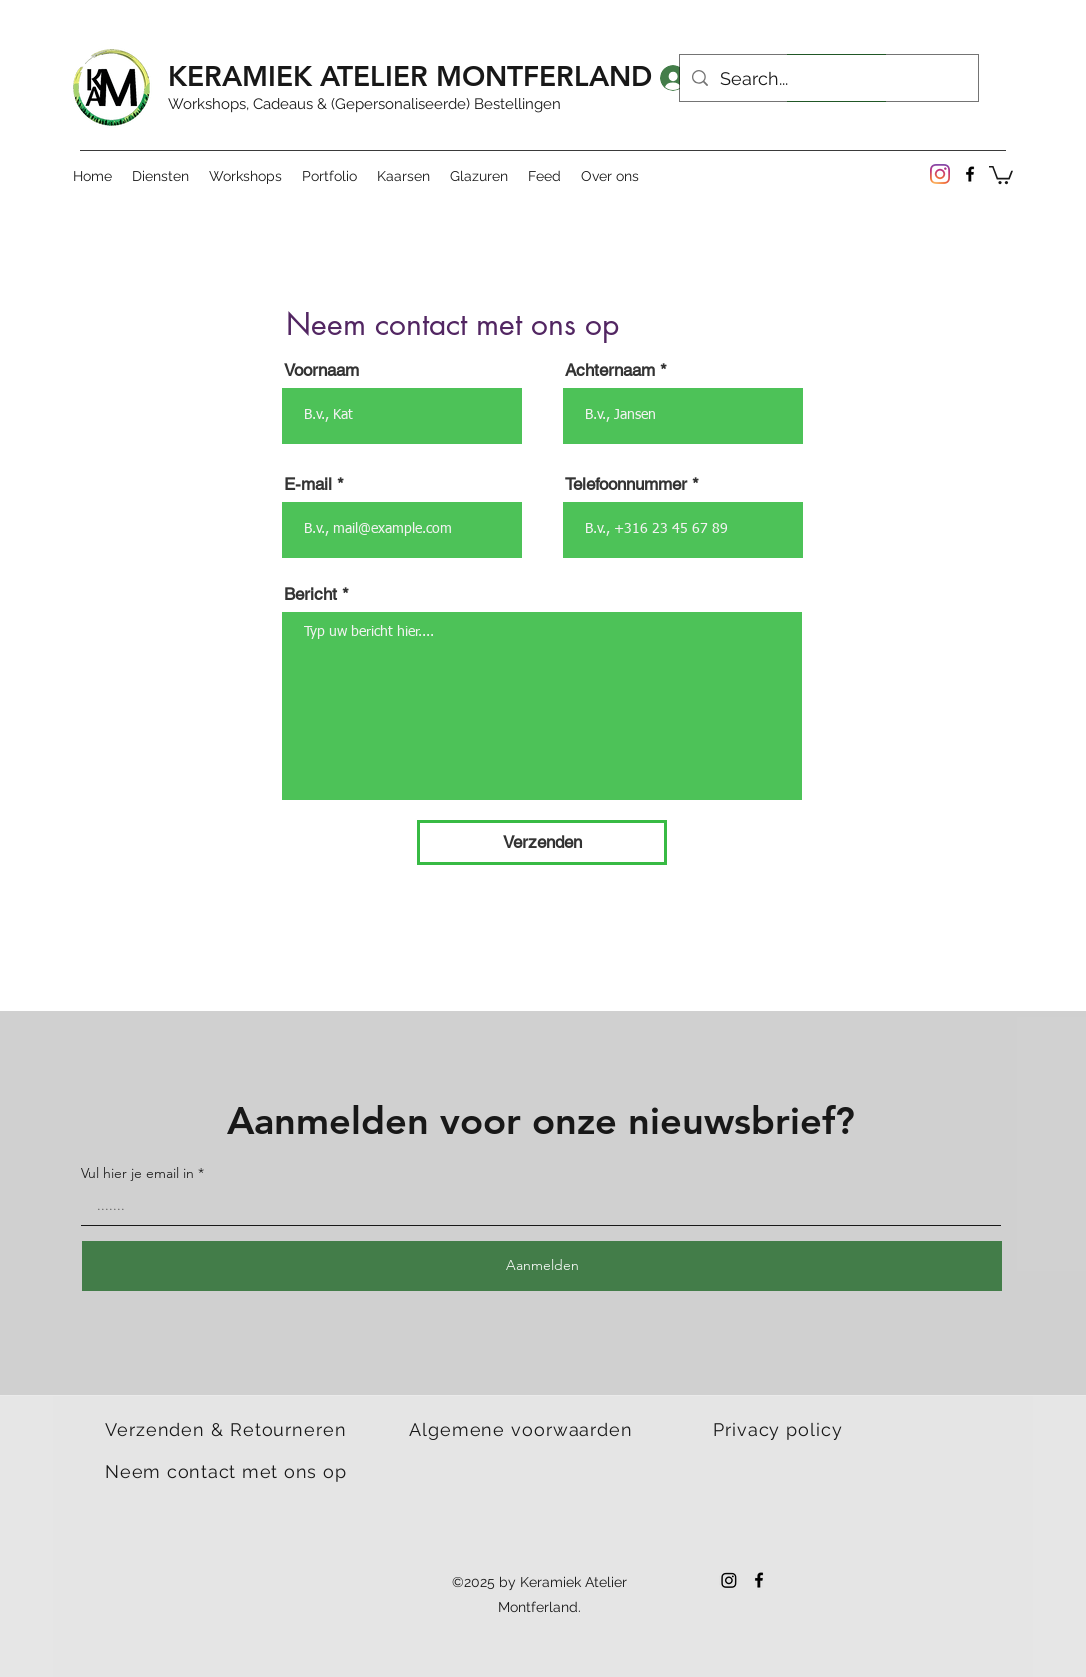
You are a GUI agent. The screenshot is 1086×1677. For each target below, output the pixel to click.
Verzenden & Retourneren (226, 1429)
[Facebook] (970, 174)
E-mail (308, 484)
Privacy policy (778, 1429)
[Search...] (828, 79)
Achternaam (610, 370)
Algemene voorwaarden (521, 1429)
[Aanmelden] (542, 1266)
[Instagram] (940, 174)
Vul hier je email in (137, 1173)
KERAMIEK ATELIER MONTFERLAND (410, 76)
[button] (1001, 174)
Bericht (310, 594)
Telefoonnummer (626, 484)
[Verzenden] (542, 842)
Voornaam (321, 370)
